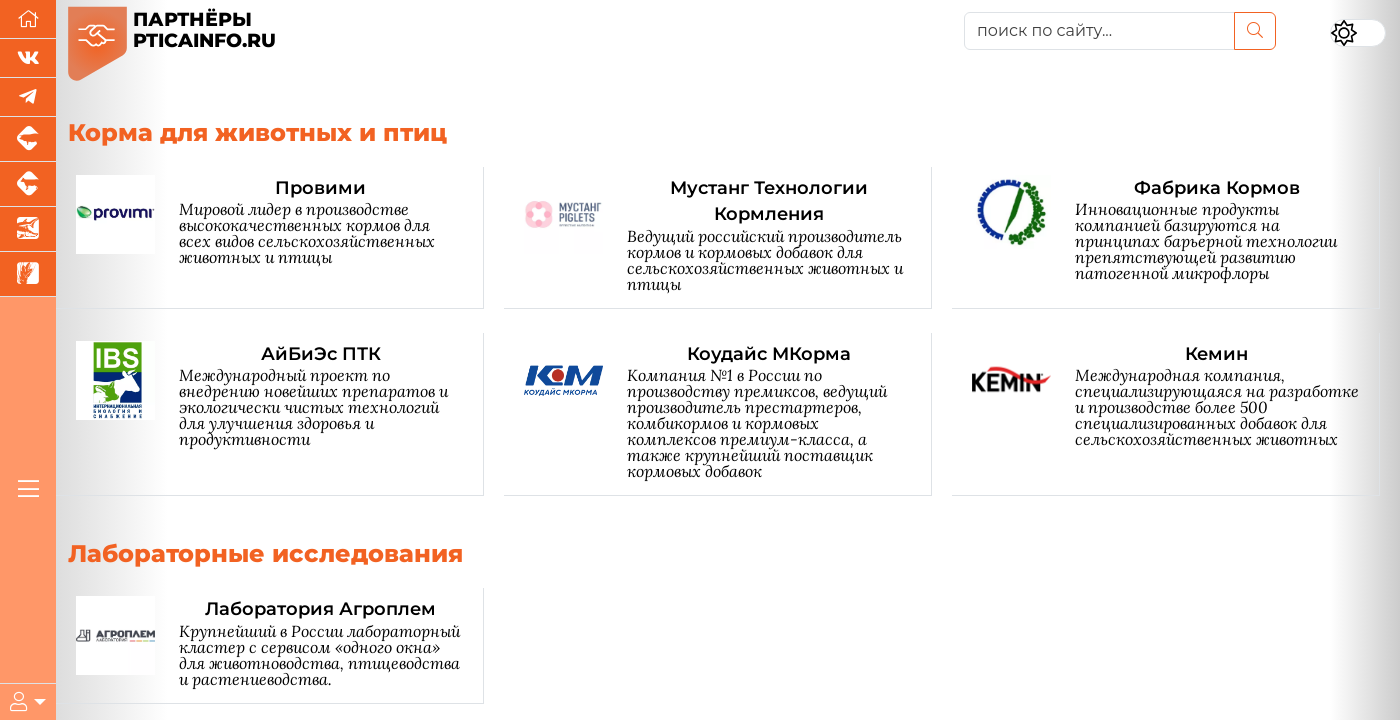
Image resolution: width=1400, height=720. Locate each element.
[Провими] (280, 238)
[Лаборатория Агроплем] (280, 645)
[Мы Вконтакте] (28, 58)
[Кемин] (1176, 414)
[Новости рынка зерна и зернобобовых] (28, 274)
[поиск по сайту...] (1099, 31)
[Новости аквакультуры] (28, 229)
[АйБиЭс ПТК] (280, 414)
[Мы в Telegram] (28, 97)
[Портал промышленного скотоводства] (28, 184)
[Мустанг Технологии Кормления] (728, 238)
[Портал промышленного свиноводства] (28, 139)
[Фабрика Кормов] (1176, 238)
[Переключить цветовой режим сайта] (1358, 33)
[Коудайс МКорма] (728, 414)
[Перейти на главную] (28, 19)
